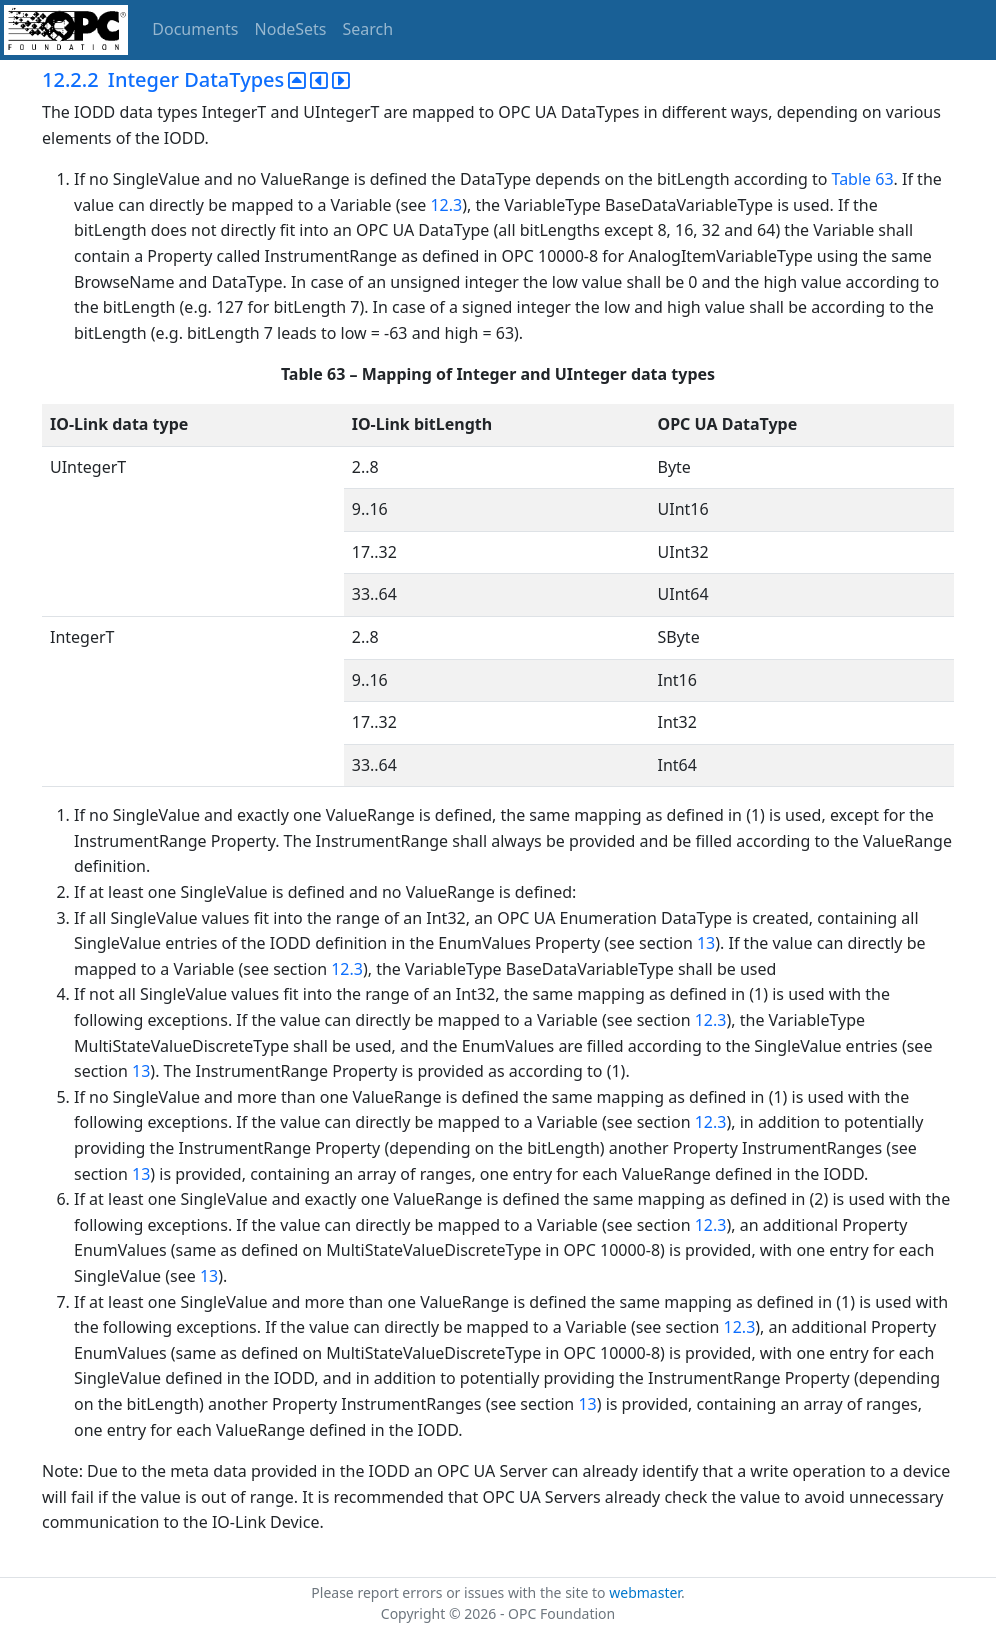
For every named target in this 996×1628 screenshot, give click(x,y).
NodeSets (291, 29)
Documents (195, 29)
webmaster (645, 1592)
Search (368, 29)
